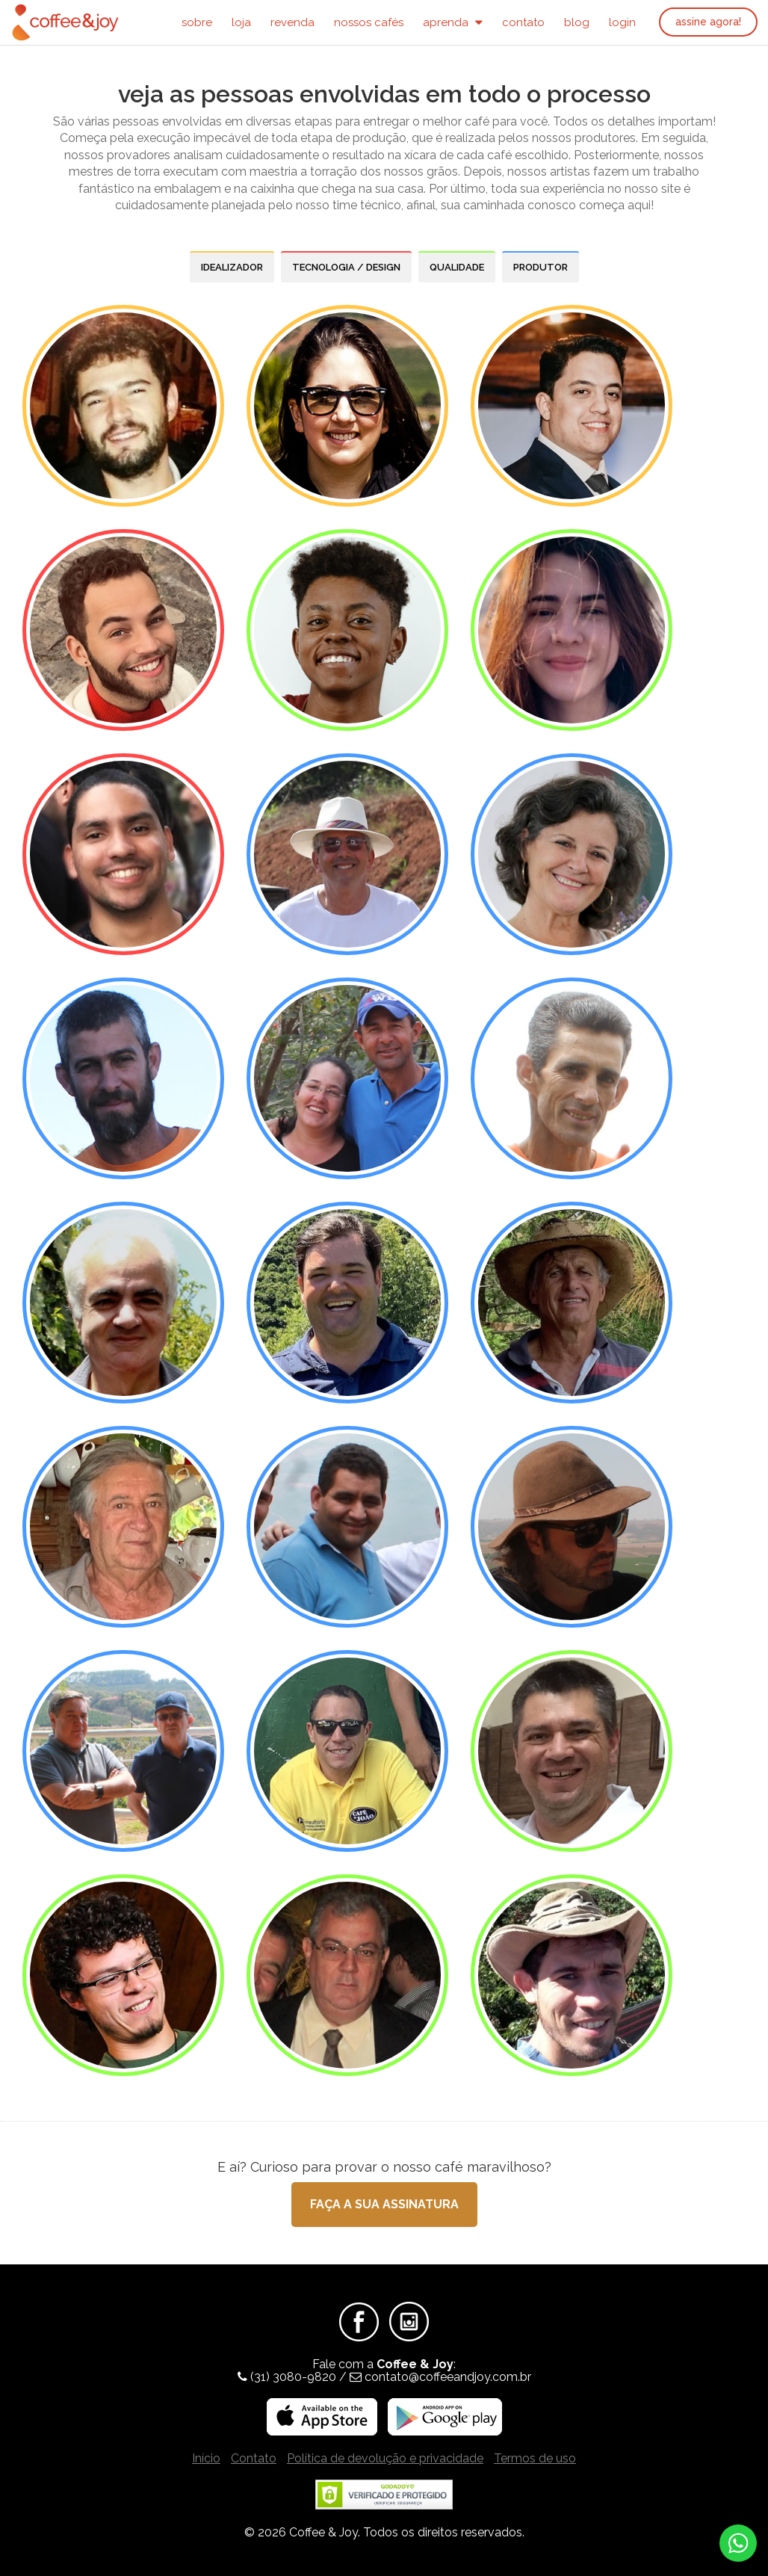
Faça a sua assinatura (384, 2204)
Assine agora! (708, 22)
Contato (523, 22)
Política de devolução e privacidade (385, 2458)
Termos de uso (535, 2458)
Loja (241, 22)
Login (622, 22)
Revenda (292, 22)
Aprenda (453, 22)
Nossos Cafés (368, 22)
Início (206, 2458)
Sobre (197, 22)
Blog (576, 22)
